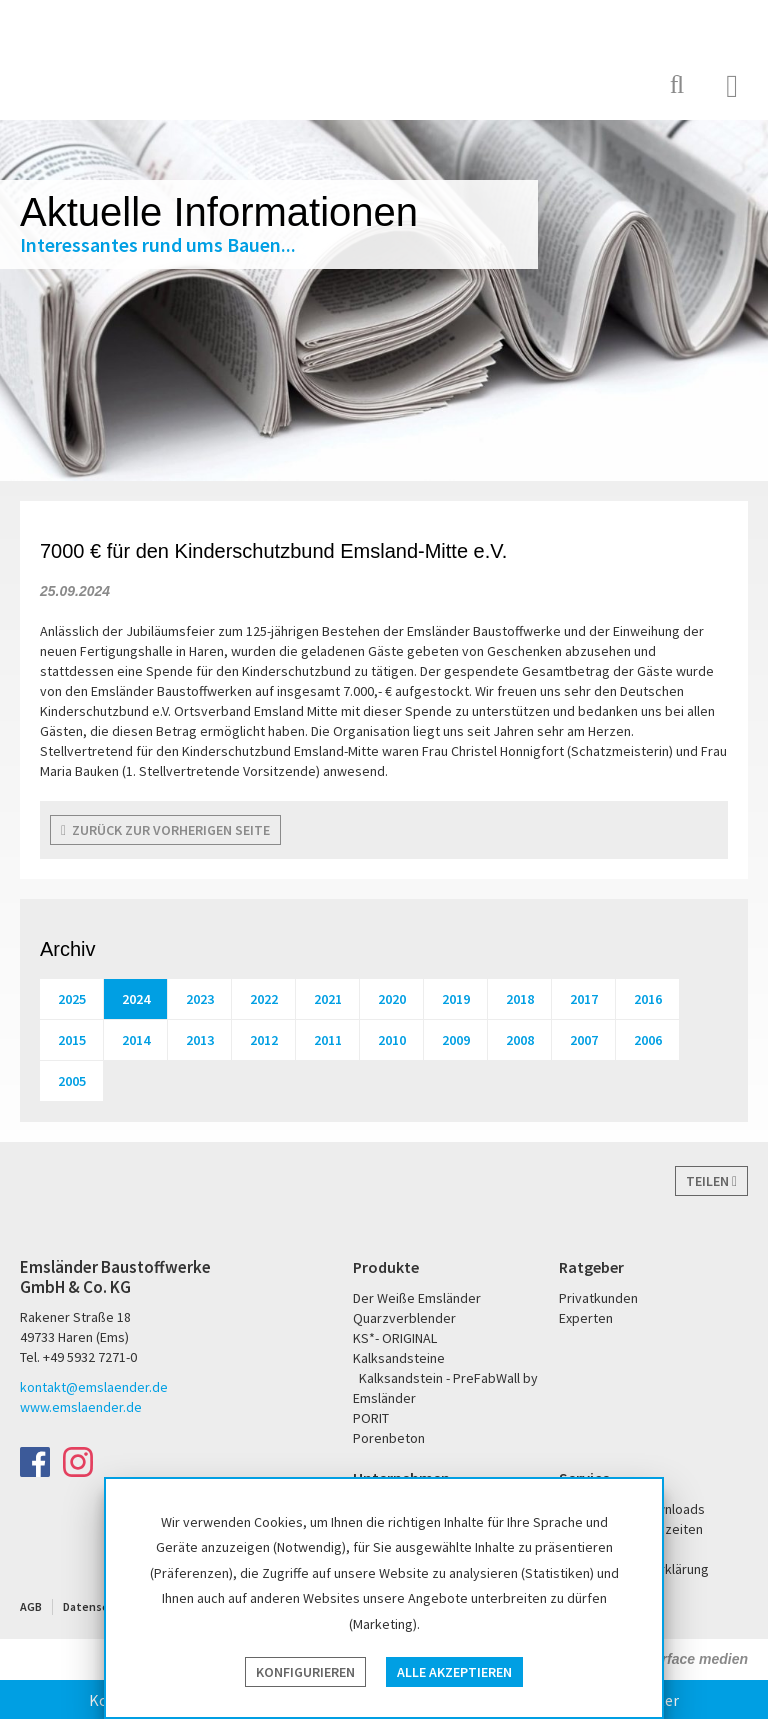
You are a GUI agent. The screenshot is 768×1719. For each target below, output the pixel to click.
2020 (392, 999)
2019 (456, 999)
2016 (648, 999)
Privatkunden (598, 1298)
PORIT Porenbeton (524, 84)
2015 (72, 1040)
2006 (648, 1040)
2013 (200, 1040)
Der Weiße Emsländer (446, 84)
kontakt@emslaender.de (94, 1387)
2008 (520, 1040)
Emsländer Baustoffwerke (93, 61)
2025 (72, 999)
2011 (328, 1040)
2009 (456, 1040)
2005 (72, 1081)
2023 (200, 999)
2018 (520, 999)
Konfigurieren (305, 1672)
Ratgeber (591, 1267)
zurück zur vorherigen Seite (165, 830)
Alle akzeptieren (454, 1672)
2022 (264, 999)
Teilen (711, 1181)
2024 (136, 999)
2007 (584, 1040)
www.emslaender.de (81, 1407)
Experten (586, 1318)
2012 (264, 1040)
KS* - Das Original (589, 84)
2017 (584, 999)
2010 (392, 1040)
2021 (328, 999)
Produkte (386, 1267)
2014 (136, 1040)
